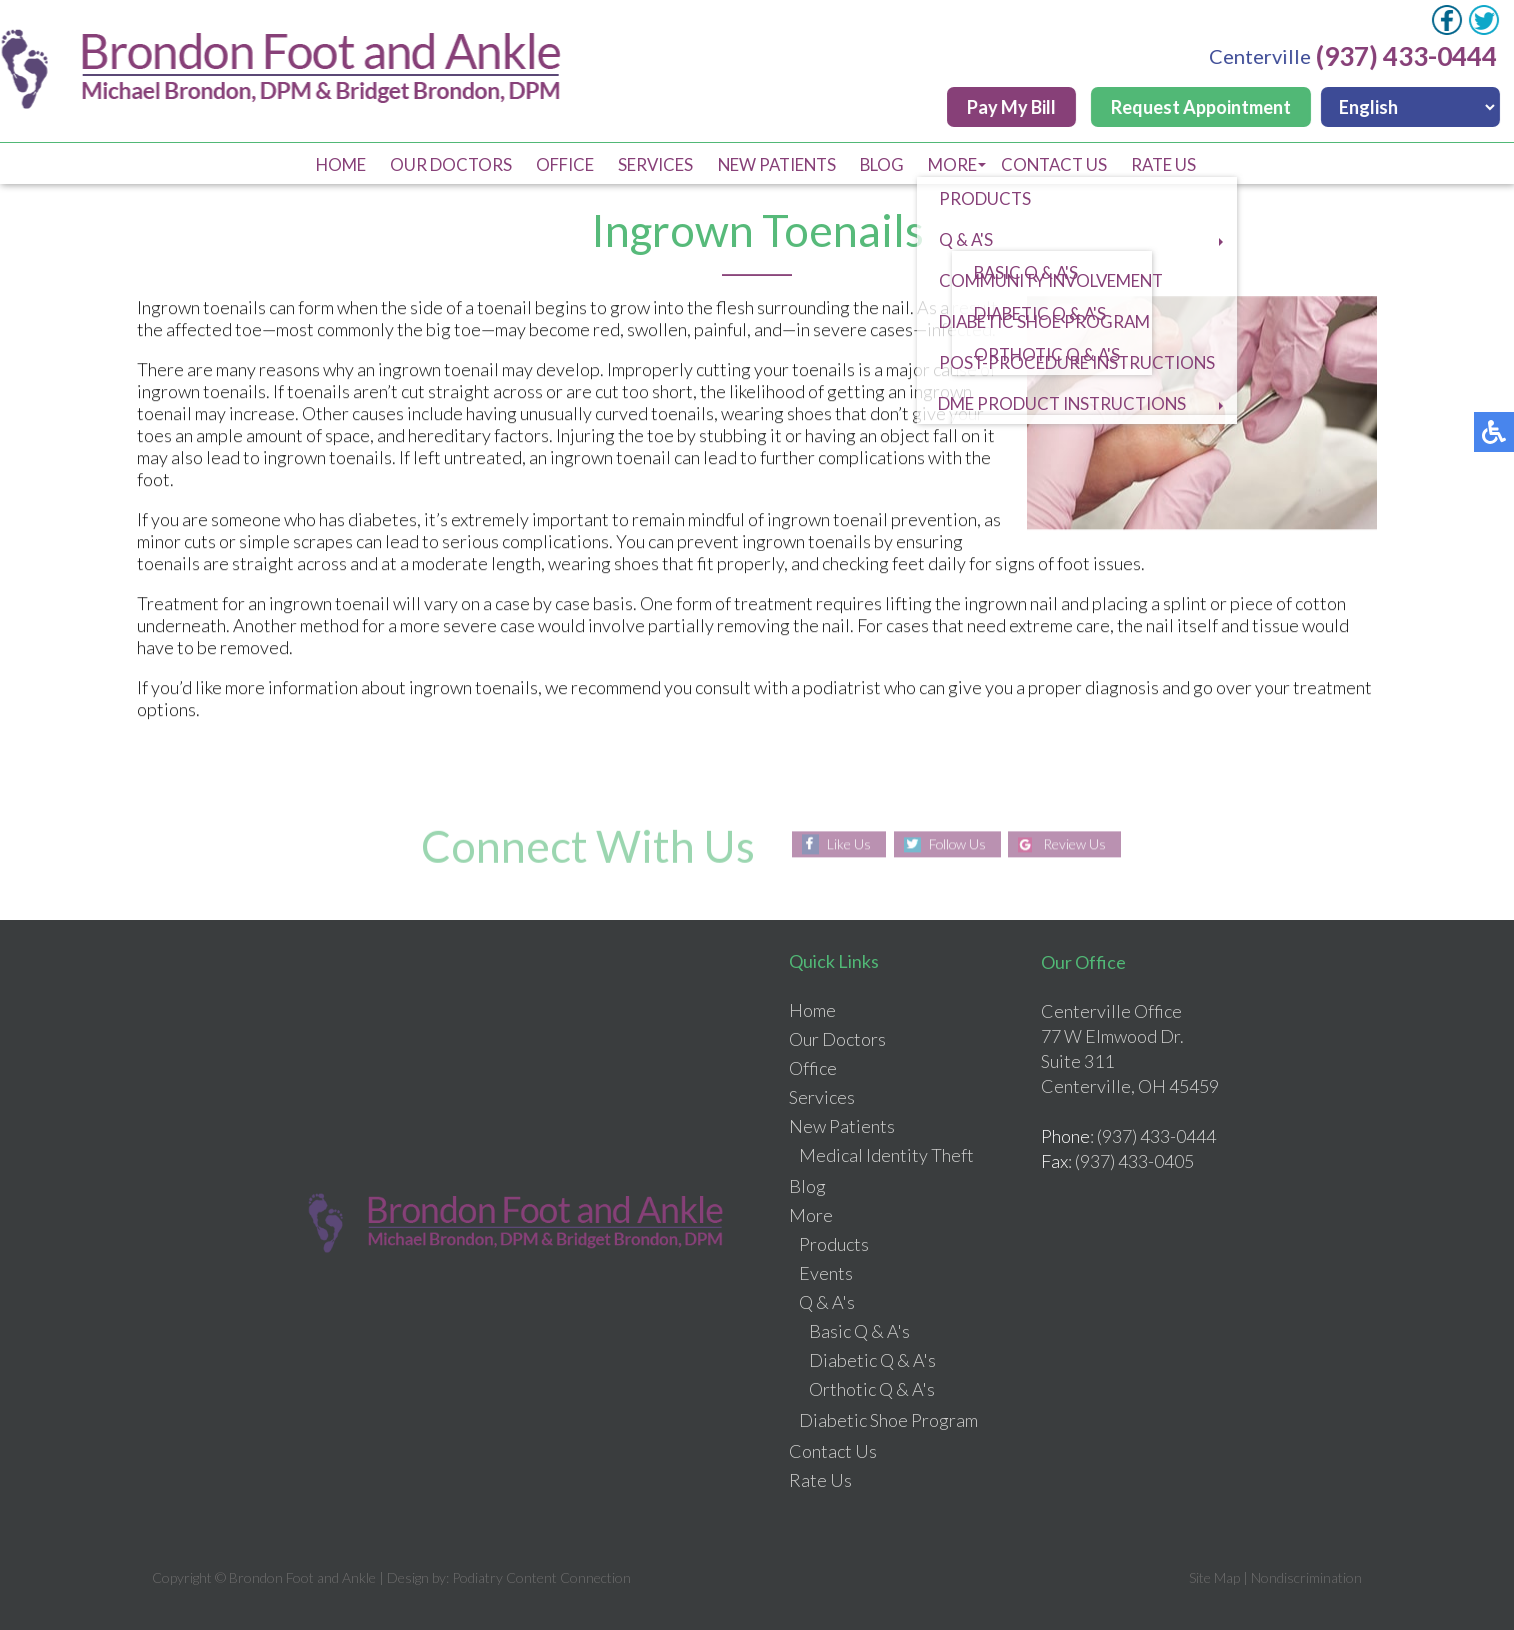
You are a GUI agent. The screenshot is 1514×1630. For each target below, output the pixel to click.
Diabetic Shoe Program (888, 1420)
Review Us (1076, 844)
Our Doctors (439, 164)
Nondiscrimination (1306, 1577)
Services (649, 164)
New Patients (774, 164)
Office (556, 164)
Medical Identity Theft (886, 1155)
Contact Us (1063, 164)
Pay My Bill (1013, 107)
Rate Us (1177, 164)
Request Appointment (1203, 107)
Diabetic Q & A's (872, 1360)
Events (826, 1273)
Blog (884, 164)
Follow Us (956, 844)
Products (834, 1244)
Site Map (1214, 1577)
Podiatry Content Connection (541, 1577)
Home (326, 164)
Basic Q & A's (859, 1331)
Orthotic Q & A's (872, 1389)
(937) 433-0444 (1408, 56)
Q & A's (827, 1302)
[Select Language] (1412, 107)
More (957, 164)
